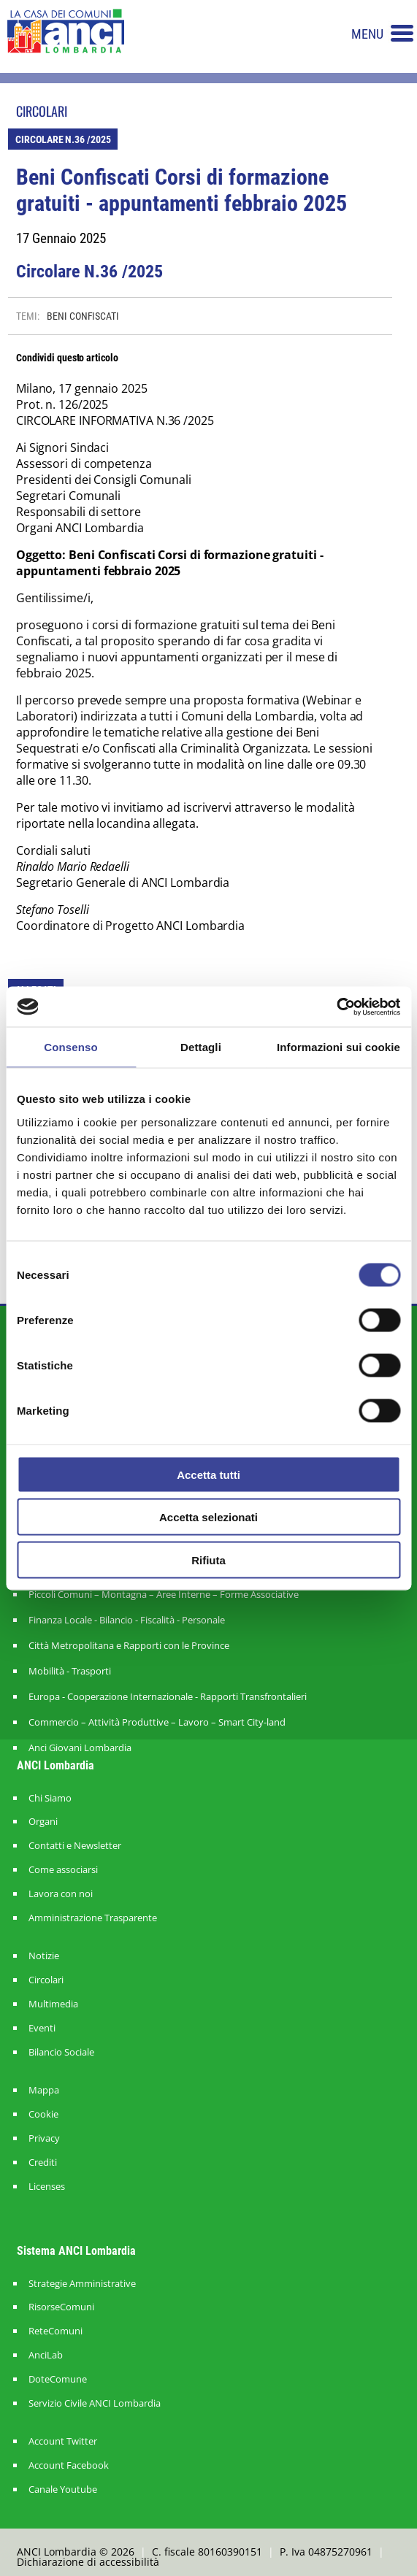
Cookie (43, 2114)
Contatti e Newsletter (74, 1845)
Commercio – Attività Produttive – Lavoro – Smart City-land (157, 1722)
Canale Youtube (62, 2489)
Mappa (43, 2090)
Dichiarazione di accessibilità (88, 2562)
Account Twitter (62, 2441)
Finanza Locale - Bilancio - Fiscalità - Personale (126, 1619)
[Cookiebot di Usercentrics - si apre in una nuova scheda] (336, 1006)
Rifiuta (208, 1559)
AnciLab (45, 2355)
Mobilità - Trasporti (69, 1670)
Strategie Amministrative (82, 2283)
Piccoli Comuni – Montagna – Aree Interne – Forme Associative (163, 1594)
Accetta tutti (208, 1474)
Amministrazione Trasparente (92, 1918)
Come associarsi (63, 1870)
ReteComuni (55, 2331)
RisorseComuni (61, 2307)
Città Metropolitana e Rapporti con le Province (128, 1645)
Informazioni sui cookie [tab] (338, 1047)
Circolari (46, 1980)
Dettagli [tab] (200, 1047)
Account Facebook (68, 2465)
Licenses (46, 2186)
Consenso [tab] (70, 1047)
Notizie (43, 1956)
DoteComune (57, 2379)
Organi (43, 1821)
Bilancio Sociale (61, 2052)
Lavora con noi (60, 1894)
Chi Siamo (50, 1798)
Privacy (44, 2138)
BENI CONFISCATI (83, 316)
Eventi (42, 2028)
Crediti (42, 2162)
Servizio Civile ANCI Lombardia (94, 2403)
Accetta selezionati (208, 1517)
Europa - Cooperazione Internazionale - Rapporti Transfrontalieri (167, 1696)
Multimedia (53, 2004)
